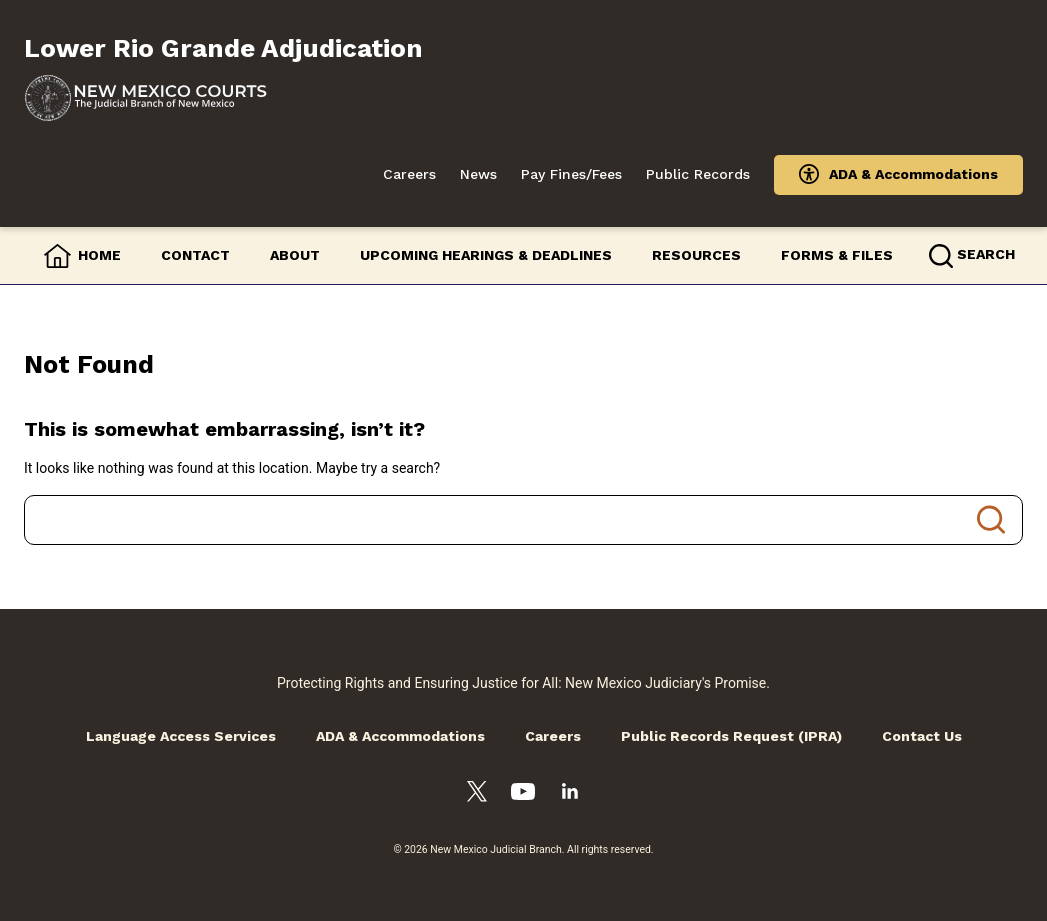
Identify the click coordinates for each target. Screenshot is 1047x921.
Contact (195, 255)
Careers (409, 174)
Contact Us (922, 736)
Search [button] (986, 254)
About (295, 255)
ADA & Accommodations (913, 174)
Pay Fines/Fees (571, 174)
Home (99, 255)
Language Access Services (181, 736)
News (478, 174)
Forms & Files (837, 255)
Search (991, 520)
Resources (696, 255)
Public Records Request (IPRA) (731, 736)
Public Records (698, 174)
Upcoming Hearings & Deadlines (486, 255)
